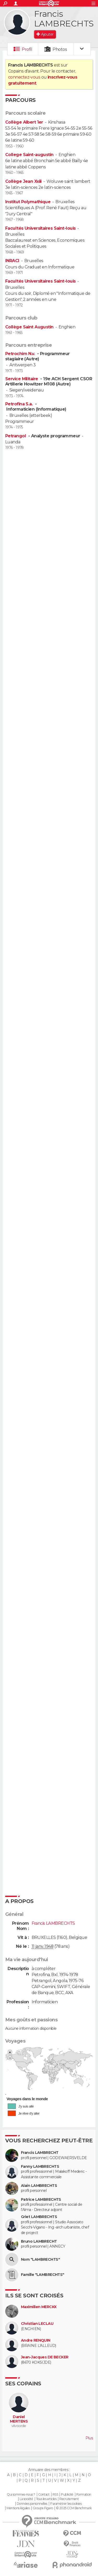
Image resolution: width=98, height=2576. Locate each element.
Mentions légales (18, 2508)
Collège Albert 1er (24, 122)
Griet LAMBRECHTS (39, 2217)
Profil (27, 49)
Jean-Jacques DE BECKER (44, 2357)
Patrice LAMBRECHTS (41, 2199)
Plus (89, 2438)
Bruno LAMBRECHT (39, 2241)
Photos (60, 49)
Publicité (67, 2494)
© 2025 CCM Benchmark (74, 2508)
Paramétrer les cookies (66, 2504)
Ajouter (47, 34)
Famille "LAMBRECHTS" (42, 2274)
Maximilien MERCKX (38, 2307)
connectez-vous (24, 77)
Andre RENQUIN (35, 2340)
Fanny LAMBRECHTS (40, 2166)
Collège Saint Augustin (29, 326)
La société (26, 2499)
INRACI (12, 260)
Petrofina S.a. (19, 403)
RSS (55, 2494)
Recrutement (69, 2499)
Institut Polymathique (27, 201)
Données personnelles (32, 2504)
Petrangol (16, 435)
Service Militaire (22, 378)
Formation (83, 2494)
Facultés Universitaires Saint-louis (40, 228)
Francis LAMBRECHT (39, 2152)
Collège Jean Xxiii (23, 181)
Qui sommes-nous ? (21, 2494)
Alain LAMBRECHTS (39, 2185)
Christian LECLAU (37, 2323)
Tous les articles (46, 2499)
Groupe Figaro (43, 2508)
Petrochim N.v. (20, 353)
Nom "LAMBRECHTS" (40, 2259)
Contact (43, 2494)
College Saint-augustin (29, 154)
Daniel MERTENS (19, 2419)
